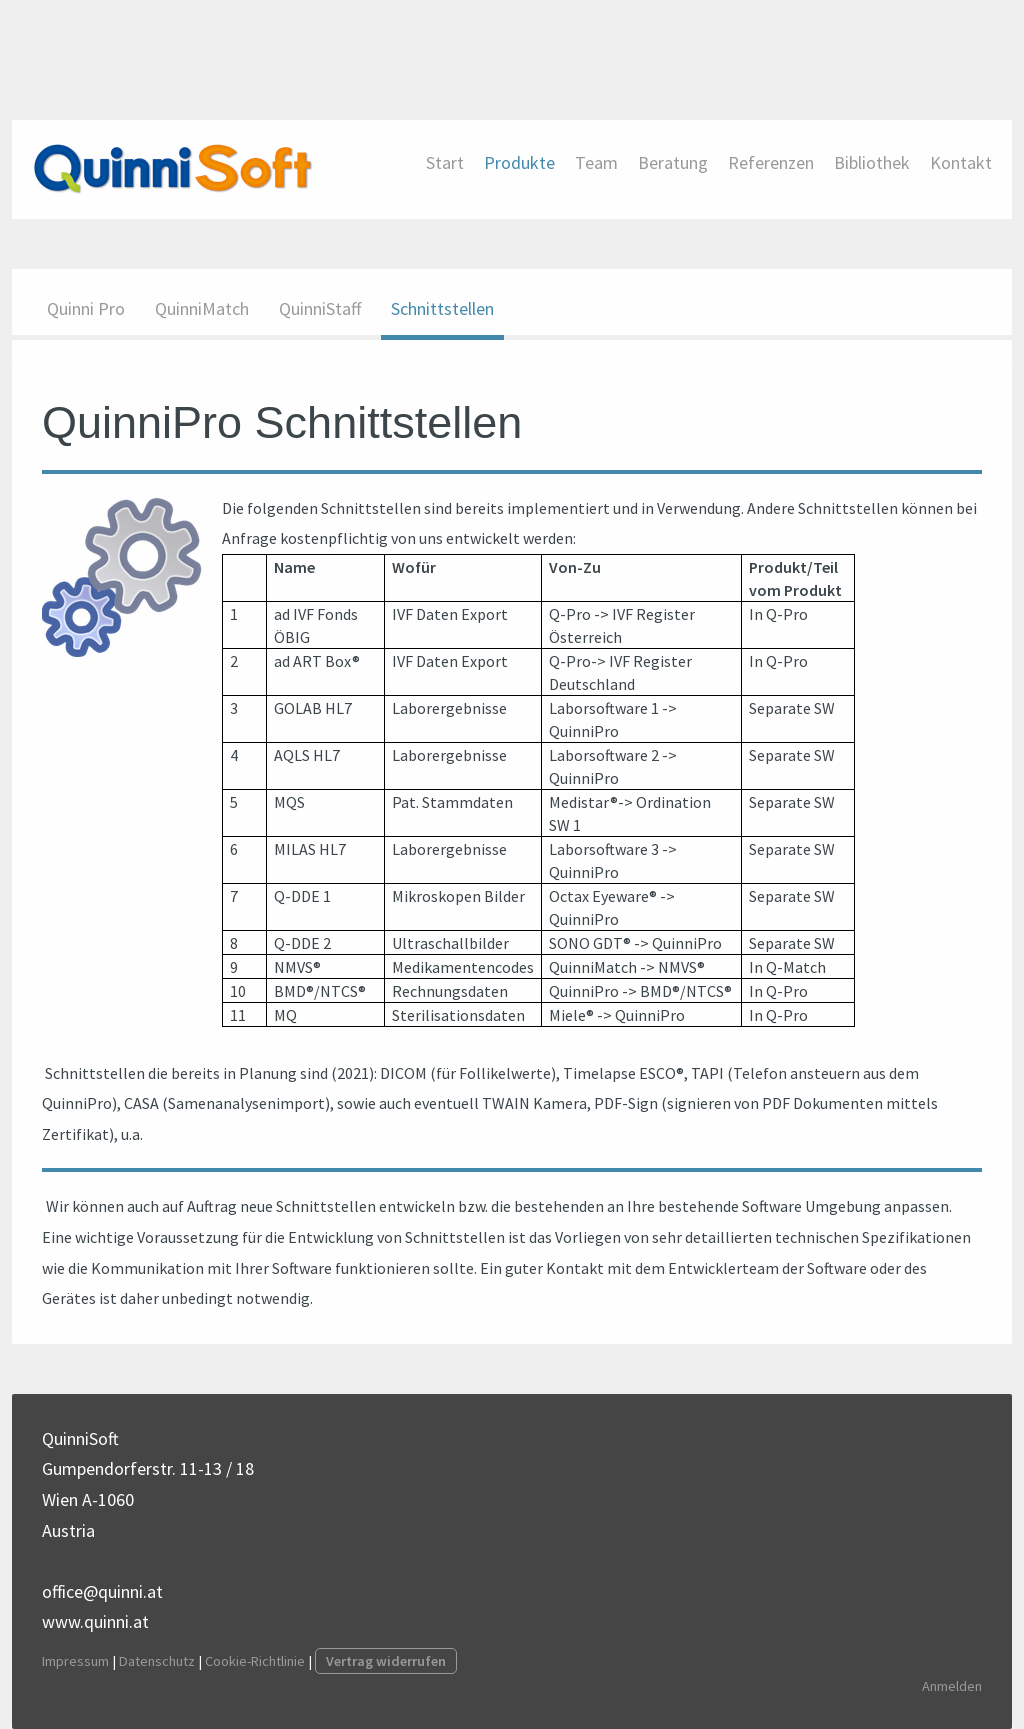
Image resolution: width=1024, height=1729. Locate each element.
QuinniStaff (320, 308)
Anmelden (952, 1686)
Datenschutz (157, 1661)
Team (596, 162)
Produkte (519, 162)
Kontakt (961, 162)
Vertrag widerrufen (386, 1661)
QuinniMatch (202, 308)
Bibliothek (872, 162)
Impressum (75, 1661)
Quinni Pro (86, 308)
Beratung (673, 162)
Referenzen (771, 162)
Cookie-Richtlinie (255, 1661)
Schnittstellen (442, 308)
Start (445, 162)
